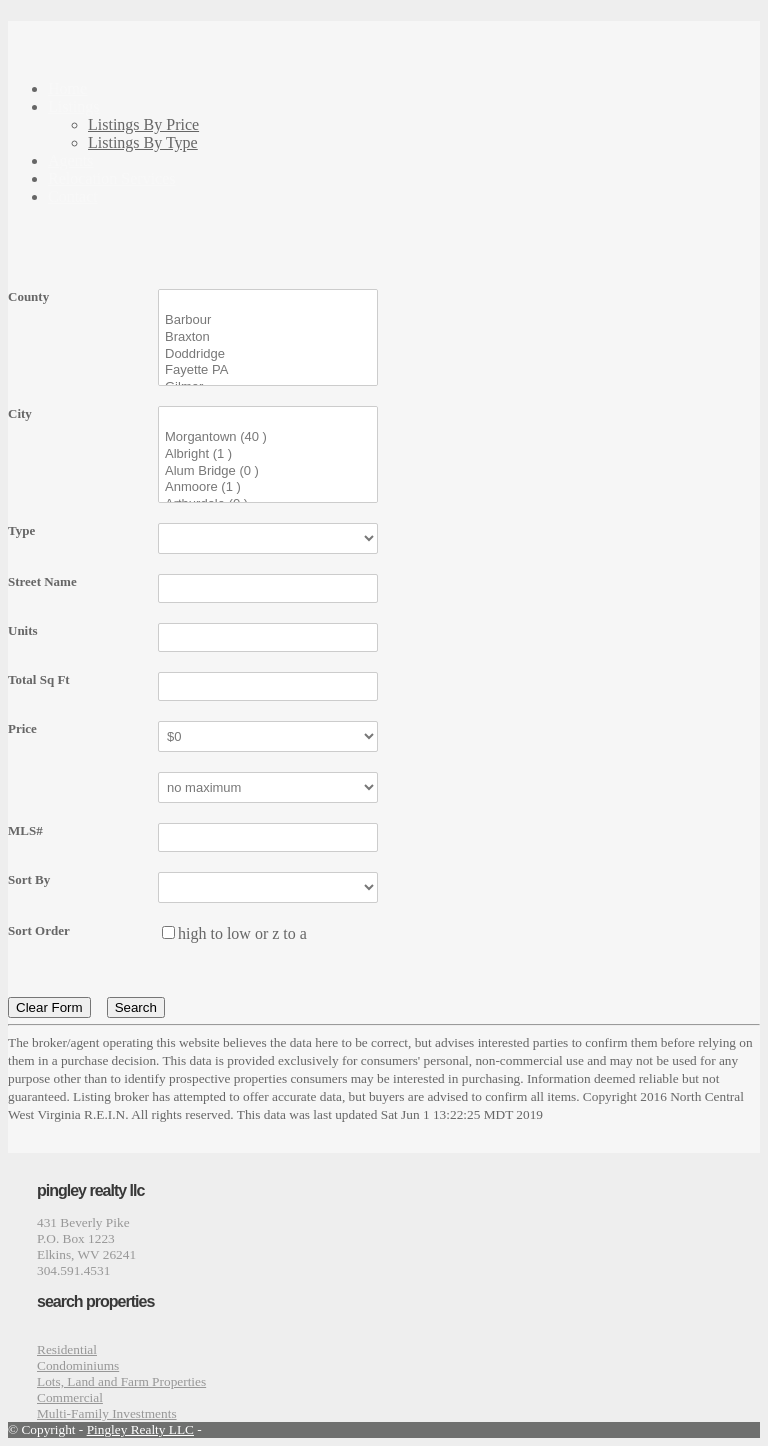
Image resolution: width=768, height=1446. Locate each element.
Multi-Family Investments (107, 1413)
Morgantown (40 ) (268, 437)
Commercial (70, 1397)
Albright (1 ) (268, 454)
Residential (67, 1349)
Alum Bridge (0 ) (268, 471)
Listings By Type (143, 142)
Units (23, 630)
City (20, 413)
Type (21, 530)
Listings (74, 106)
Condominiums (78, 1365)
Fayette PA (268, 370)
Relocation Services (112, 178)
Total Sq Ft (39, 679)
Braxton (268, 337)
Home (67, 88)
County (28, 296)
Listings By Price (143, 124)
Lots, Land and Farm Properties (121, 1381)
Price (22, 728)
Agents (70, 160)
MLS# (25, 830)
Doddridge (268, 354)
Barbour (268, 320)
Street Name (42, 581)
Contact (73, 196)
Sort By (29, 879)
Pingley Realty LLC (140, 1429)
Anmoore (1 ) (268, 487)
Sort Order (39, 930)
